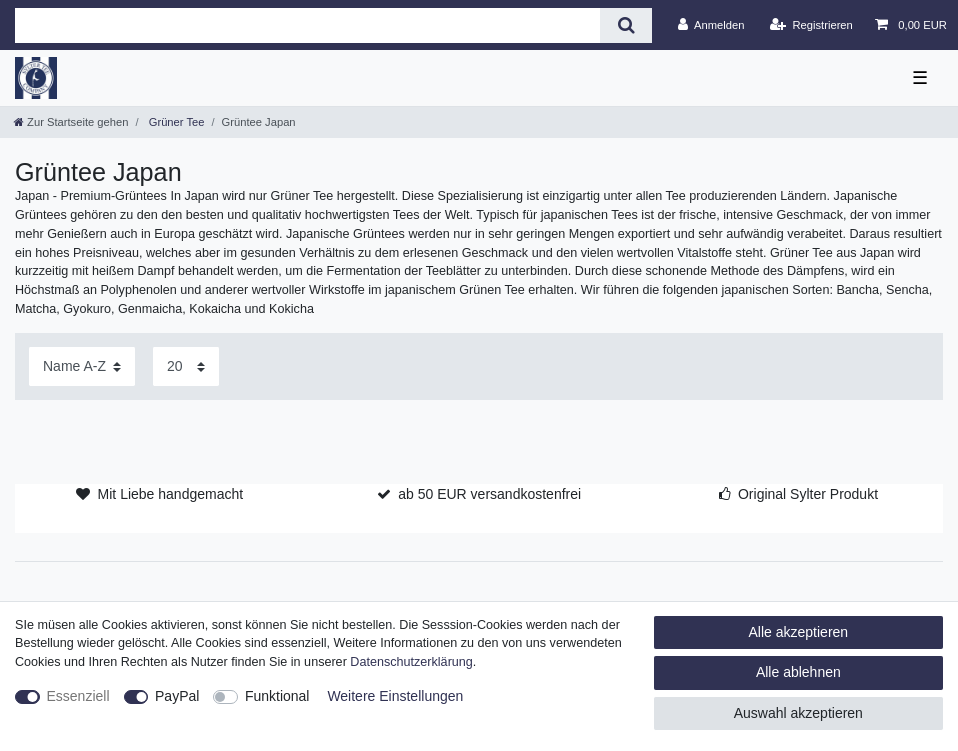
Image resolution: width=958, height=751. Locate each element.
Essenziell (78, 696)
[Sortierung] (82, 366)
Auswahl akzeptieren (798, 713)
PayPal (177, 696)
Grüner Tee (175, 122)
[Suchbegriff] (307, 25)
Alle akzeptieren (799, 632)
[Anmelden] (711, 25)
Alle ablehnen (798, 672)
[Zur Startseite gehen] (71, 122)
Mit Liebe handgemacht (171, 494)
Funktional (277, 696)
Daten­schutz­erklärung (411, 662)
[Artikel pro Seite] (186, 366)
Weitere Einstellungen (395, 696)
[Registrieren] (811, 25)
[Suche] (625, 25)
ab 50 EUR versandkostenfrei (489, 494)
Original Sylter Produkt (808, 494)
